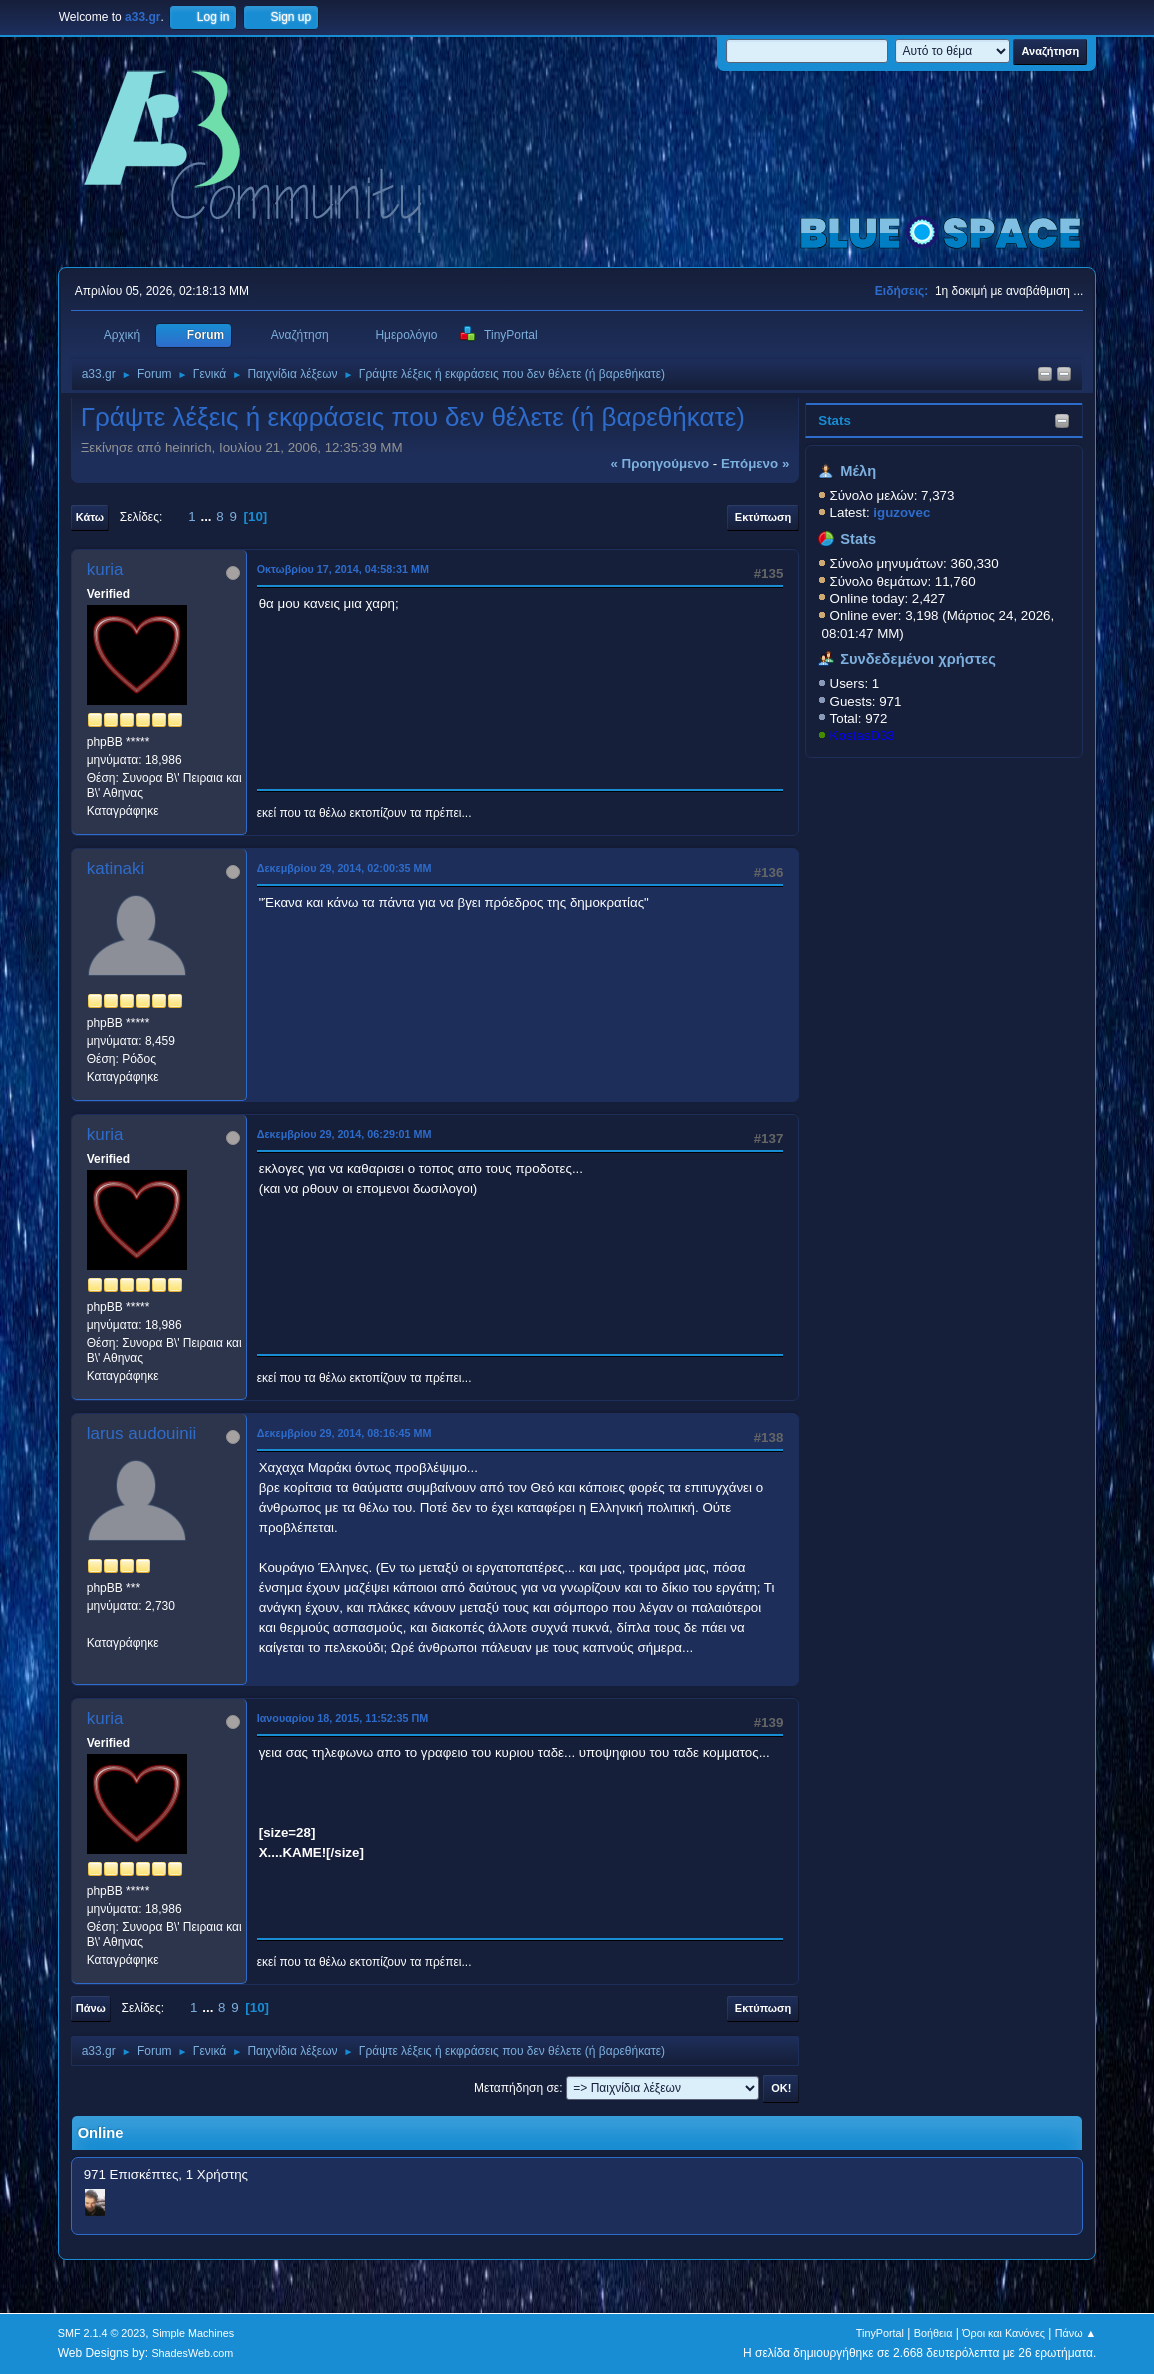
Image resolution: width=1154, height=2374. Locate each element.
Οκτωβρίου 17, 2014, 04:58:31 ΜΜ (343, 569)
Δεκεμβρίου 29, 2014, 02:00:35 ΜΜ (344, 868)
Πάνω (91, 2008)
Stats (834, 420)
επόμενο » (755, 463)
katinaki (116, 868)
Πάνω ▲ (1076, 2333)
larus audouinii (142, 1433)
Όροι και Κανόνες (1003, 2333)
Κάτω (90, 517)
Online (101, 2133)
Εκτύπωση (763, 517)
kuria (105, 569)
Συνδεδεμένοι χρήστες (918, 659)
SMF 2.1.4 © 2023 (102, 2333)
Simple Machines (193, 2333)
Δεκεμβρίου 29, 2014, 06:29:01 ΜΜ (344, 1134)
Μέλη (858, 471)
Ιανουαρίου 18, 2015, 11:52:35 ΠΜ (343, 1718)
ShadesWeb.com (192, 2353)
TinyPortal (880, 2333)
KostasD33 (862, 735)
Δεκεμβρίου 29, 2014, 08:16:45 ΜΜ (344, 1433)
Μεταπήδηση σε (516, 2088)
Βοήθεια (933, 2333)
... (207, 516)
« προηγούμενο (659, 463)
